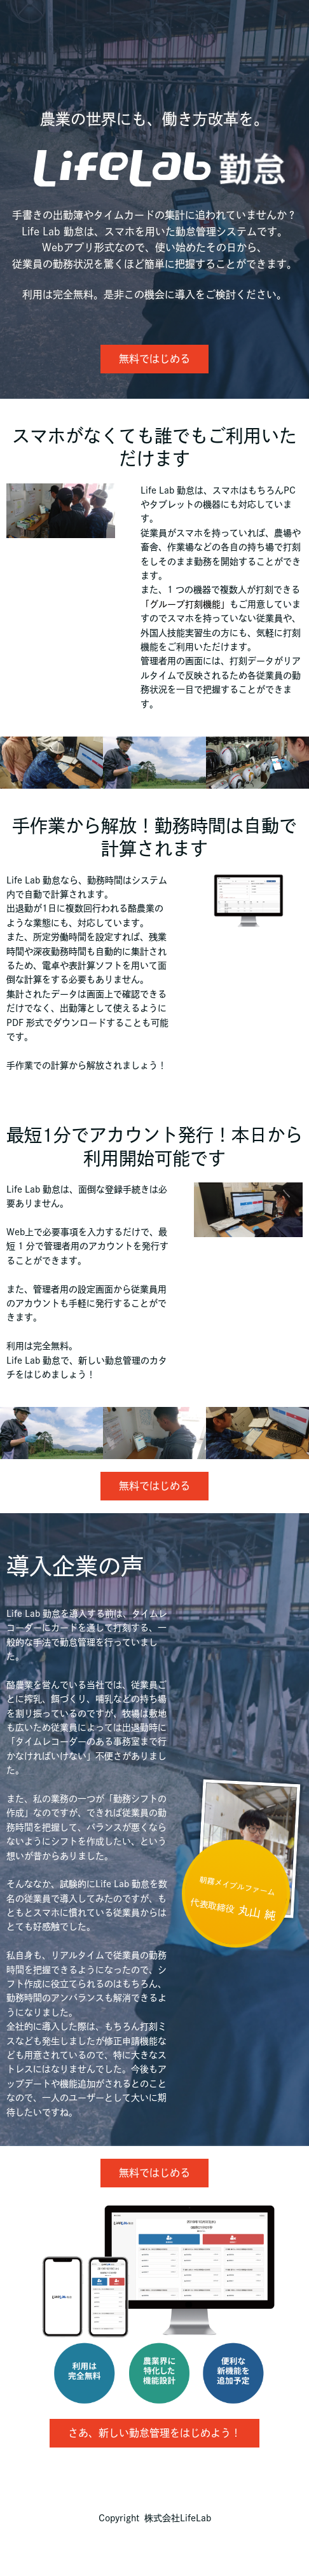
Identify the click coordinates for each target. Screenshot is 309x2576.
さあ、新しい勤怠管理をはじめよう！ (154, 2433)
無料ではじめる (154, 359)
